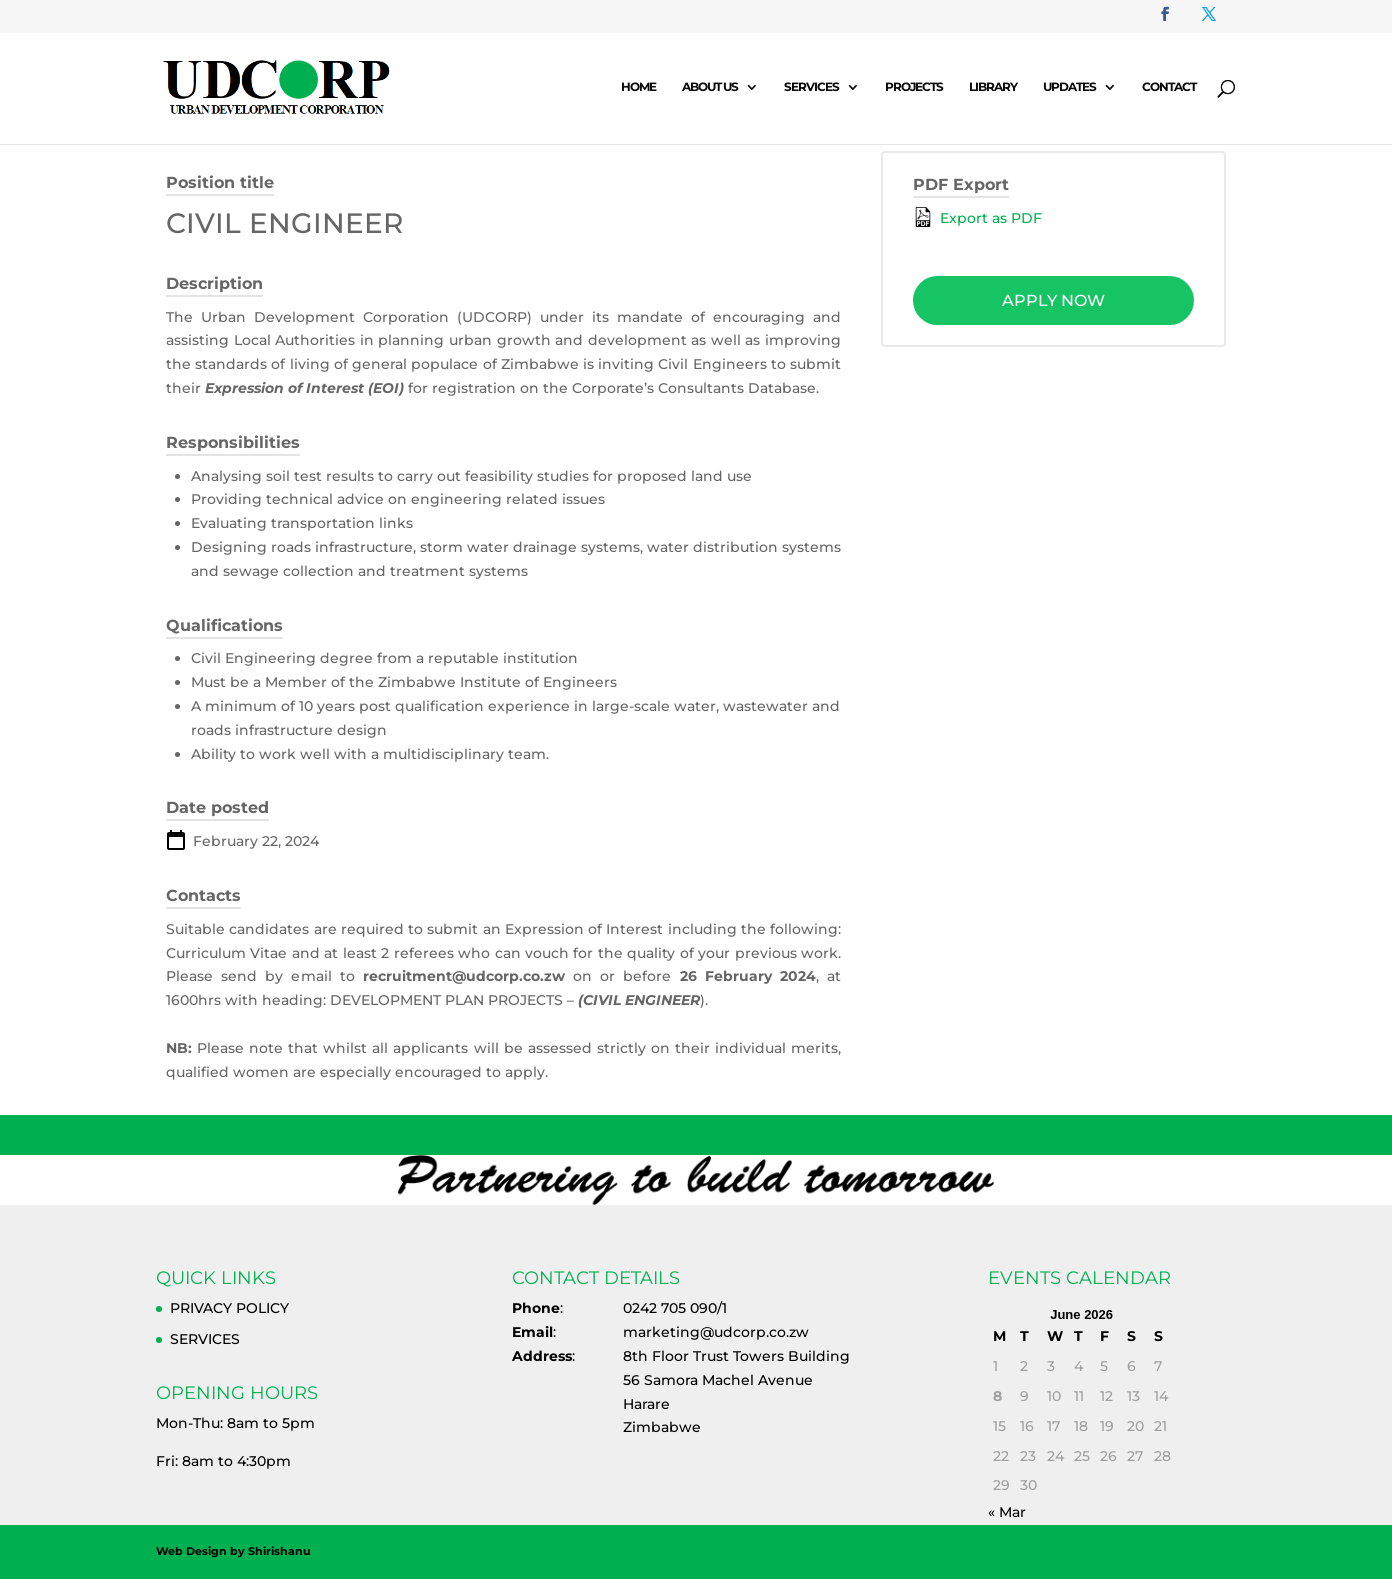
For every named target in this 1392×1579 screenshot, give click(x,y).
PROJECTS (914, 87)
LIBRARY (993, 87)
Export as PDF (977, 217)
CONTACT (1169, 87)
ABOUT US (710, 87)
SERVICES (811, 87)
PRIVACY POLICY (229, 1308)
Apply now (1053, 300)
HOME (638, 87)
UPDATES (1069, 87)
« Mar (1007, 1512)
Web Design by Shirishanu (233, 1551)
